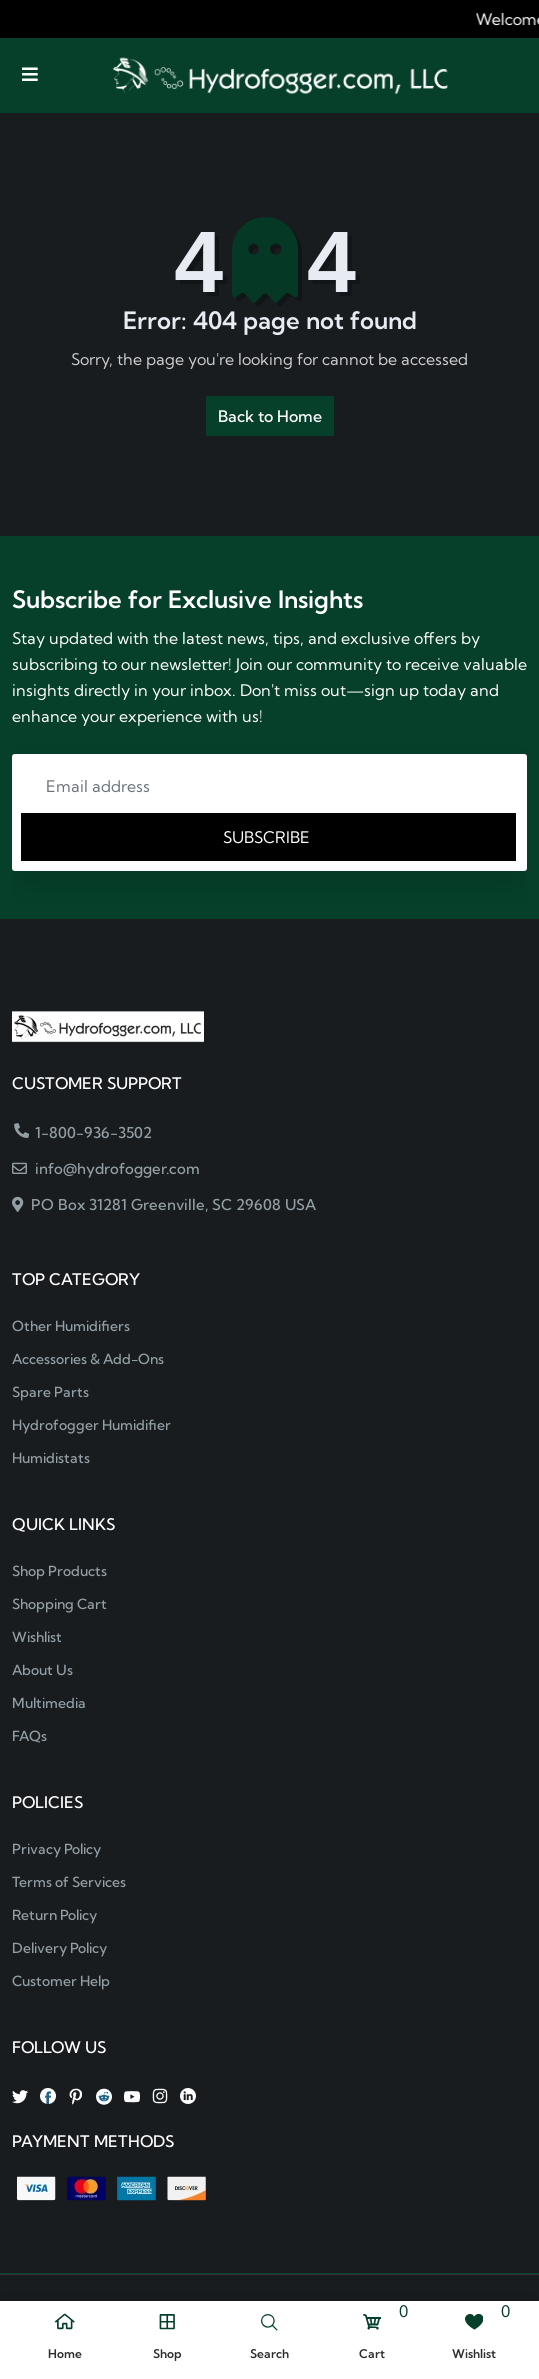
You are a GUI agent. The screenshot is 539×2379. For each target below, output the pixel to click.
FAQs (29, 1736)
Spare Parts (50, 1392)
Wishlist (37, 1637)
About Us (42, 1670)
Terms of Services (69, 1882)
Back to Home (270, 416)
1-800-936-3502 (83, 1132)
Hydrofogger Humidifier (91, 1425)
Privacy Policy (56, 1849)
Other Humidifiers (71, 1326)
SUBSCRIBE (268, 837)
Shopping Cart (59, 1604)
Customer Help (61, 1981)
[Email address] (269, 786)
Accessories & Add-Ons (88, 1359)
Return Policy (54, 1915)
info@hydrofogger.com (106, 1168)
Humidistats (51, 1458)
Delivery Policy (59, 1948)
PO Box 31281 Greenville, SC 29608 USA (164, 1204)
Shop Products (59, 1571)
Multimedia (49, 1703)
